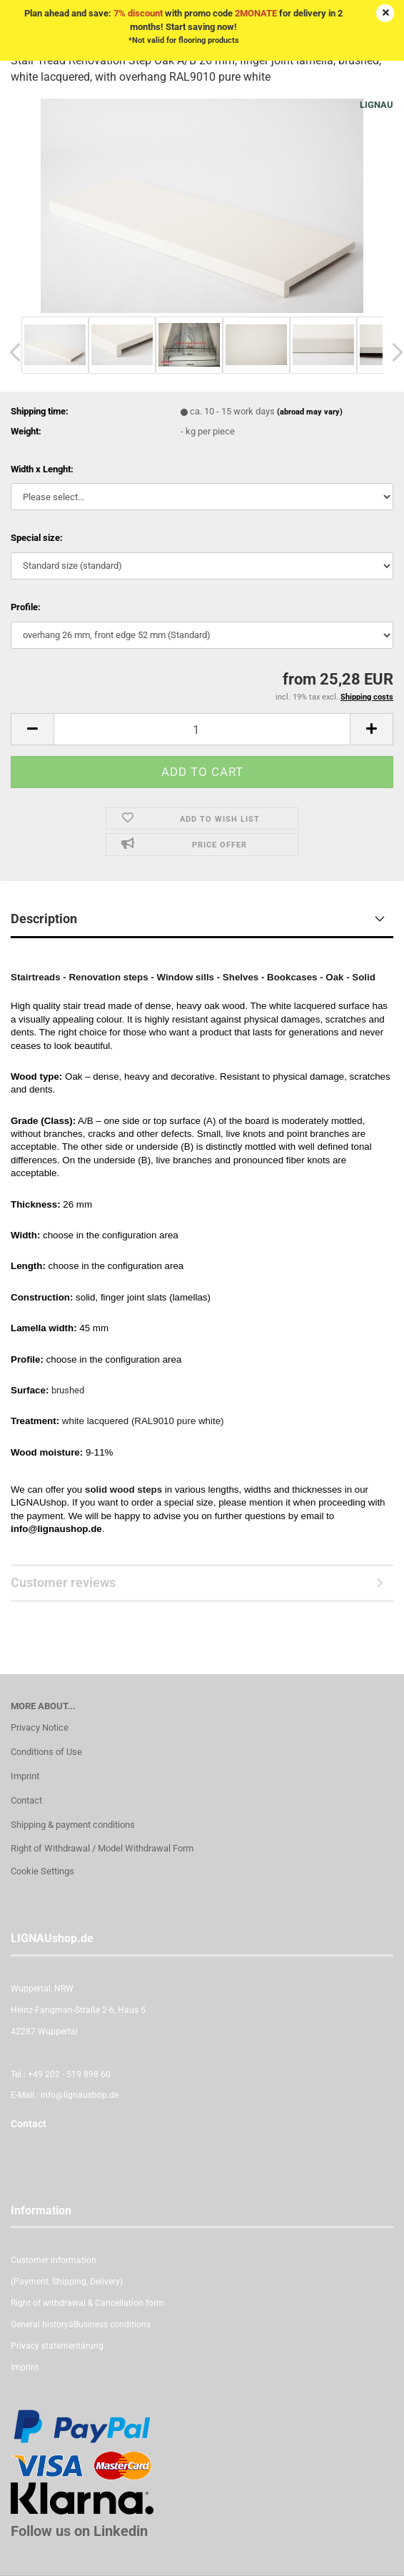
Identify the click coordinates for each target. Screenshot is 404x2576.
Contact (26, 1800)
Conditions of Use (46, 1751)
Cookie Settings (42, 1871)
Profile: (26, 607)
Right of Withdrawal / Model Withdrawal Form (102, 1848)
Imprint (25, 1776)
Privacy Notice (40, 1727)
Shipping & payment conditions (73, 1824)
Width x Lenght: (42, 469)
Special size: (37, 537)
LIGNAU (376, 104)
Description (44, 918)
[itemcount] (202, 729)
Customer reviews (63, 1582)
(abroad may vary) (310, 412)
